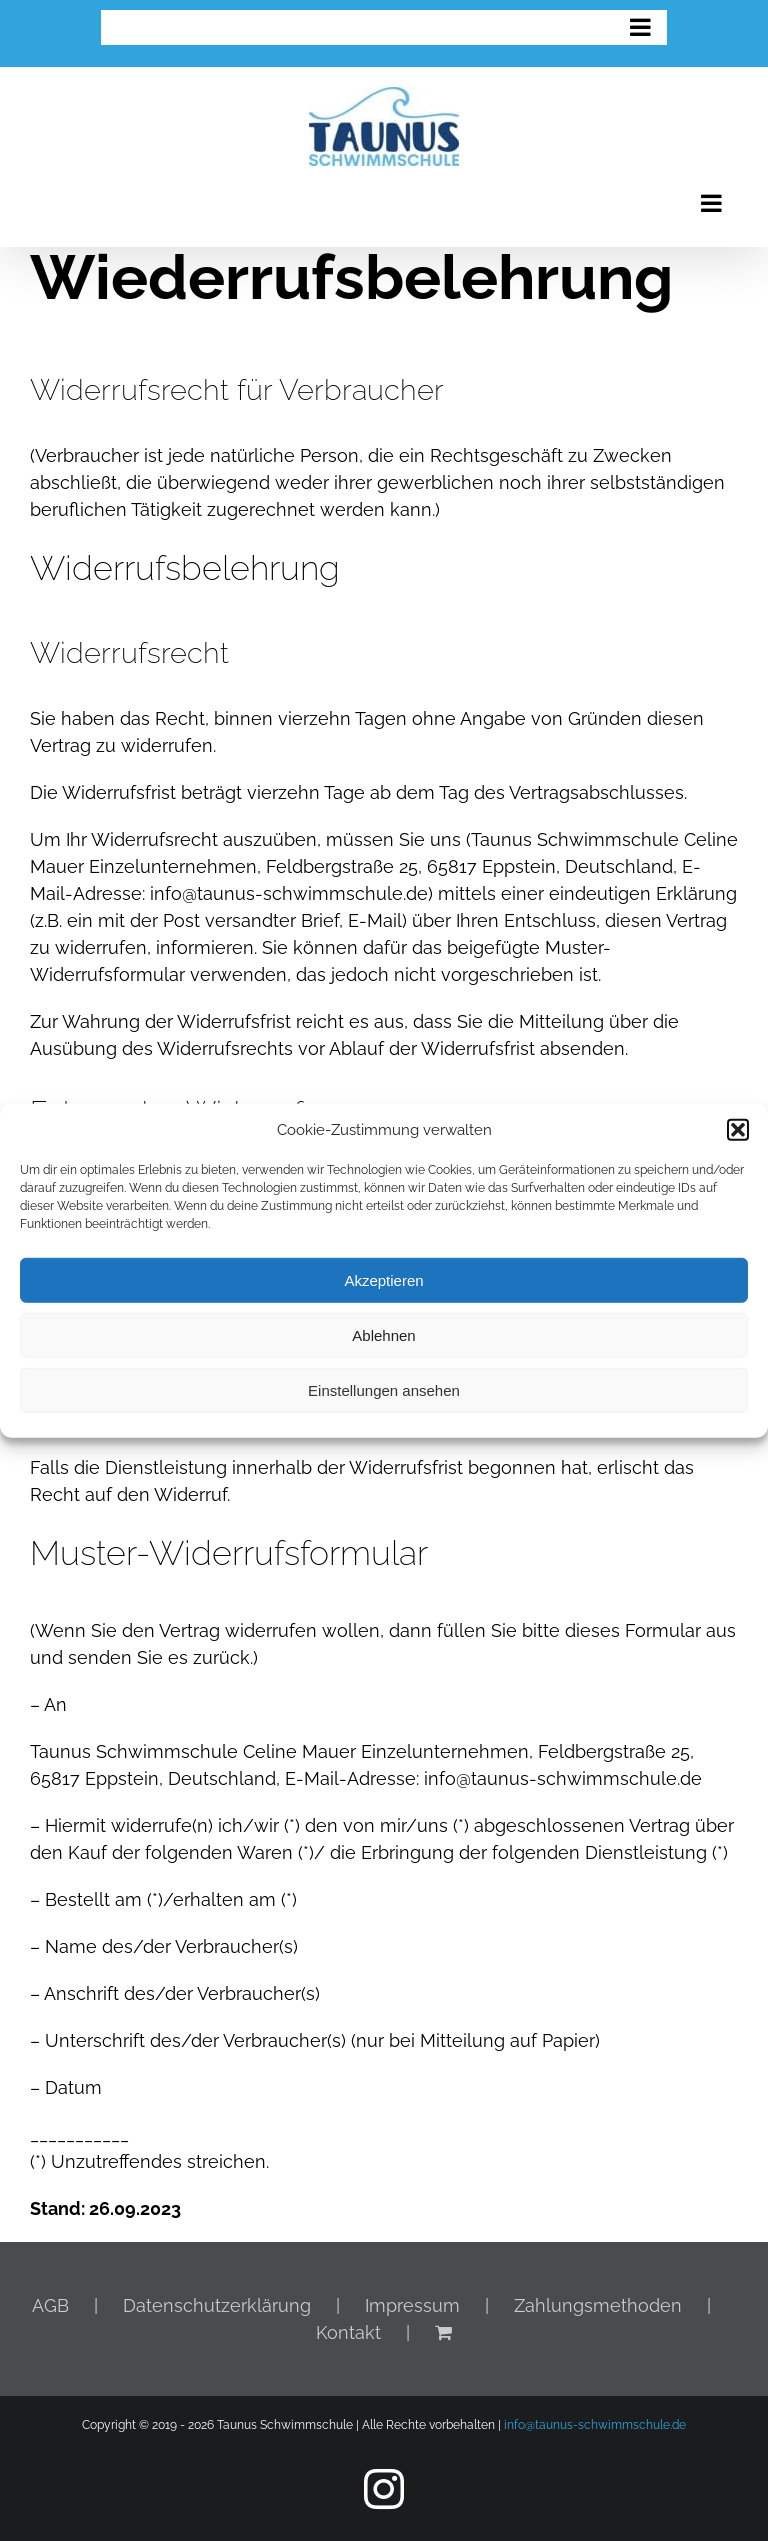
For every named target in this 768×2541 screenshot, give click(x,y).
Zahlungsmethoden (598, 2305)
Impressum (412, 2305)
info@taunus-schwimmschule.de (595, 2425)
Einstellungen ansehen (384, 1389)
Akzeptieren (383, 1279)
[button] (738, 1130)
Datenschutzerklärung (217, 2305)
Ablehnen (383, 1334)
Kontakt (348, 2332)
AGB (50, 2305)
